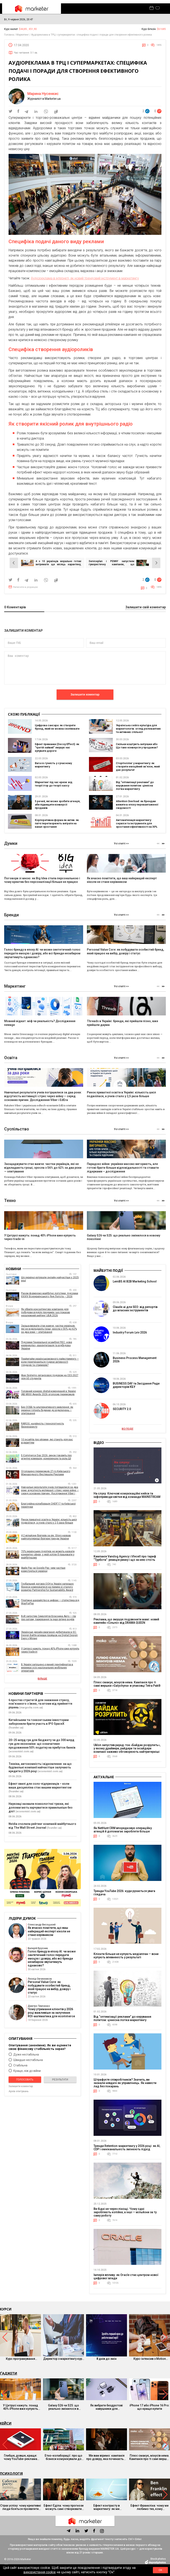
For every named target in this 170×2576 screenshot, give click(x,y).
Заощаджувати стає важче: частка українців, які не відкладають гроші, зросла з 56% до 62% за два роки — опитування (49, 1327)
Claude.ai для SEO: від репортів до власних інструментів (135, 1307)
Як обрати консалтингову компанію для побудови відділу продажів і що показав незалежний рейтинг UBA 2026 (45, 1311)
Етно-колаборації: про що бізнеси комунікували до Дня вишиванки (63, 2456)
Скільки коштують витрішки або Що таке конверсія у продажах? (137, 745)
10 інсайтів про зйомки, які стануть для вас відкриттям (47, 1440)
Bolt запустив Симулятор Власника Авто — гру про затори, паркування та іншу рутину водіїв (48, 1617)
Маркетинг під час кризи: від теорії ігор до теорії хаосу (53, 783)
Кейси (5, 2422)
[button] (163, 842)
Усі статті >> (121, 842)
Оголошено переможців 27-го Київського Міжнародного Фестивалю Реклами (45, 1472)
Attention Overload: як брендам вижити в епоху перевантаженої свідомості (137, 803)
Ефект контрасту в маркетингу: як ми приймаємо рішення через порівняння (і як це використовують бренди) (106, 2506)
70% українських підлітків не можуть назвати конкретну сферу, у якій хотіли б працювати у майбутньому (48, 1553)
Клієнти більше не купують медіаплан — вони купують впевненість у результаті (126, 1954)
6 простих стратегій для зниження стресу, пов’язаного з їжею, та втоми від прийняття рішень (40, 1702)
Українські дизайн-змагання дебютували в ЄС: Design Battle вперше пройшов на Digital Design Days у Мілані (49, 1634)
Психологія (11, 2472)
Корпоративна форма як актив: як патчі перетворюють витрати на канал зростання (57, 822)
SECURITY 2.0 (122, 1408)
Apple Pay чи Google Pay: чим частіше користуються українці (43, 1568)
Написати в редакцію (25, 587)
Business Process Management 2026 (134, 1358)
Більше (42, 1677)
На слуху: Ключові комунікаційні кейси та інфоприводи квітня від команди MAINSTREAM (127, 1494)
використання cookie (39, 2572)
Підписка (164, 8)
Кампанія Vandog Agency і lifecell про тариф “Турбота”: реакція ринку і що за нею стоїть (125, 1557)
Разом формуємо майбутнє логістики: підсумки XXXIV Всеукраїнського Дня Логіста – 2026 (49, 1294)
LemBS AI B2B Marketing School (135, 1280)
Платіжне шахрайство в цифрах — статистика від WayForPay (50, 1601)
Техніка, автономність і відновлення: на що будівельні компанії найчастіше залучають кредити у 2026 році (40, 1766)
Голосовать (24, 2078)
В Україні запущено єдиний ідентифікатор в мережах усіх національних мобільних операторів (47, 1666)
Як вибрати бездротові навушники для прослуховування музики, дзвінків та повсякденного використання (106, 2406)
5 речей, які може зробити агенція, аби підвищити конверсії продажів (57, 803)
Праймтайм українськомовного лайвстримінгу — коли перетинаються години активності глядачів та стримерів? (50, 1360)
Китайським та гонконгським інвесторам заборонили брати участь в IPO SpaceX (39, 1721)
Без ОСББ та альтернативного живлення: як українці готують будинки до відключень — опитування (47, 1409)
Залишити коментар (85, 693)
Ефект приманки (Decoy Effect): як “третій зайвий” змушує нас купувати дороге (57, 747)
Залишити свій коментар (145, 606)
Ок (160, 2570)
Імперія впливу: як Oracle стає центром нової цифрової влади (126, 2275)
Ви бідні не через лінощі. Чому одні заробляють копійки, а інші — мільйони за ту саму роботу (125, 2211)
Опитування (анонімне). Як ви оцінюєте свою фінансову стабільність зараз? (40, 2046)
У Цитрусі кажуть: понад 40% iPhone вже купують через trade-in (50, 1649)
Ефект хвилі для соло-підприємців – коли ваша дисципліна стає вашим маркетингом (40, 1784)
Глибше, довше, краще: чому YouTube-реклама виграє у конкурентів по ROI (20, 2456)
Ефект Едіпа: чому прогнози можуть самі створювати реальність (64, 2506)
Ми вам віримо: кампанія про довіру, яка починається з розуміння (106, 2456)
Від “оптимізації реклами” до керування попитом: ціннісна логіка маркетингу (135, 784)
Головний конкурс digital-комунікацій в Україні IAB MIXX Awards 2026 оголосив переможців (48, 1392)
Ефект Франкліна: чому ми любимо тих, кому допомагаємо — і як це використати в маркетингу (150, 2506)
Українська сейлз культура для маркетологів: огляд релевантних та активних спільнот (138, 728)
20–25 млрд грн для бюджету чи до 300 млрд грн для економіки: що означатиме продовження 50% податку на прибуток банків (42, 1742)
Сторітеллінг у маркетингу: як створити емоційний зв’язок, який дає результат (138, 765)
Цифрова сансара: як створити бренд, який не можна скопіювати (57, 726)
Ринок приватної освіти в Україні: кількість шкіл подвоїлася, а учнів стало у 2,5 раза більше (49, 1520)
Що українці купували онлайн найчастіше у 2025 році (50, 1278)
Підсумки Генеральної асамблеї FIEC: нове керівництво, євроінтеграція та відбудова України (46, 1344)
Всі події (127, 1427)
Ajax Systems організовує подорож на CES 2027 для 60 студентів (49, 1376)
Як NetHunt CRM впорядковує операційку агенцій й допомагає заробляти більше (123, 1828)
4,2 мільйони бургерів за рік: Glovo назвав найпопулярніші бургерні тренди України (46, 1536)
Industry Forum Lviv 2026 (130, 1331)
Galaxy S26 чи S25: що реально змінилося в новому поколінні (63, 2406)
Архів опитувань (19, 2090)
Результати (60, 2078)
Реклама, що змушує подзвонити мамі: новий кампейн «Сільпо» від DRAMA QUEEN (126, 1620)
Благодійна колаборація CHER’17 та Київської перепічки (48, 1504)
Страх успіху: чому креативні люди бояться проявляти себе (20, 2506)
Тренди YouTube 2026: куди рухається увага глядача (124, 1891)
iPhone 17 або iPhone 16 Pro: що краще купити (149, 2406)
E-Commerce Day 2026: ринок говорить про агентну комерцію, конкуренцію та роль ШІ (46, 1456)
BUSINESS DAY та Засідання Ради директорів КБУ (136, 1384)
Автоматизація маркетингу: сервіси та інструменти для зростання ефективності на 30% (136, 822)
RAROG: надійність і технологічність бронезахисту (42, 1424)
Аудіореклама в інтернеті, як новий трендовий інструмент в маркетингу (85, 278)
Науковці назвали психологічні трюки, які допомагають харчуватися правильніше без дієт (40, 1806)
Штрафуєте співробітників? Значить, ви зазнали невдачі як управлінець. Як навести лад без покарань (125, 2082)
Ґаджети (8, 2372)
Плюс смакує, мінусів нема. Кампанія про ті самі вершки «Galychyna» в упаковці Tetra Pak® (127, 1683)
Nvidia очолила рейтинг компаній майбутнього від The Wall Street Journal (42, 1824)
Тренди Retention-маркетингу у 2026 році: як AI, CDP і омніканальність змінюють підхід (127, 2146)
